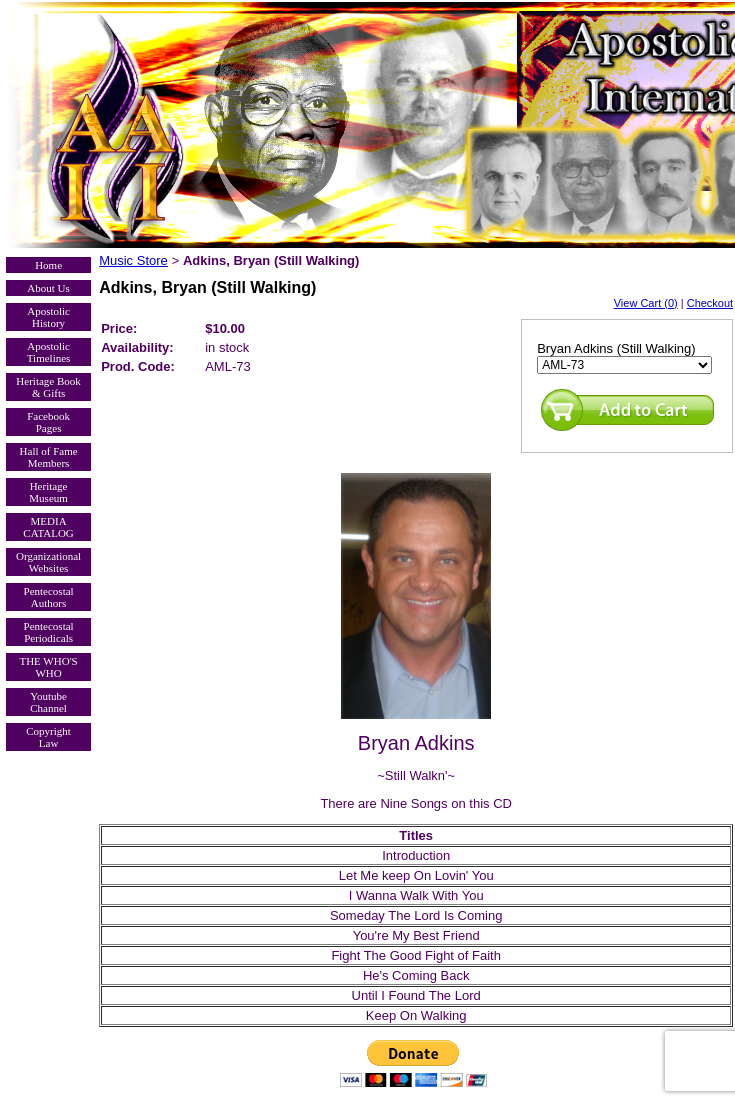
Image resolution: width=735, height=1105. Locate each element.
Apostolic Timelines (49, 352)
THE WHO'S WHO (48, 667)
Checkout (710, 303)
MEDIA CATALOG (48, 527)
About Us (48, 288)
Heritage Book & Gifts (48, 387)
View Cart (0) (646, 303)
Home (48, 265)
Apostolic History (48, 317)
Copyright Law (48, 737)
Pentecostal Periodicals (49, 632)
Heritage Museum (48, 492)
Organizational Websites (48, 562)
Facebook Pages (48, 422)
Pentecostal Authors (49, 597)
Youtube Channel (48, 702)
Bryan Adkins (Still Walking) (616, 348)
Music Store (133, 260)
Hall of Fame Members (49, 457)
